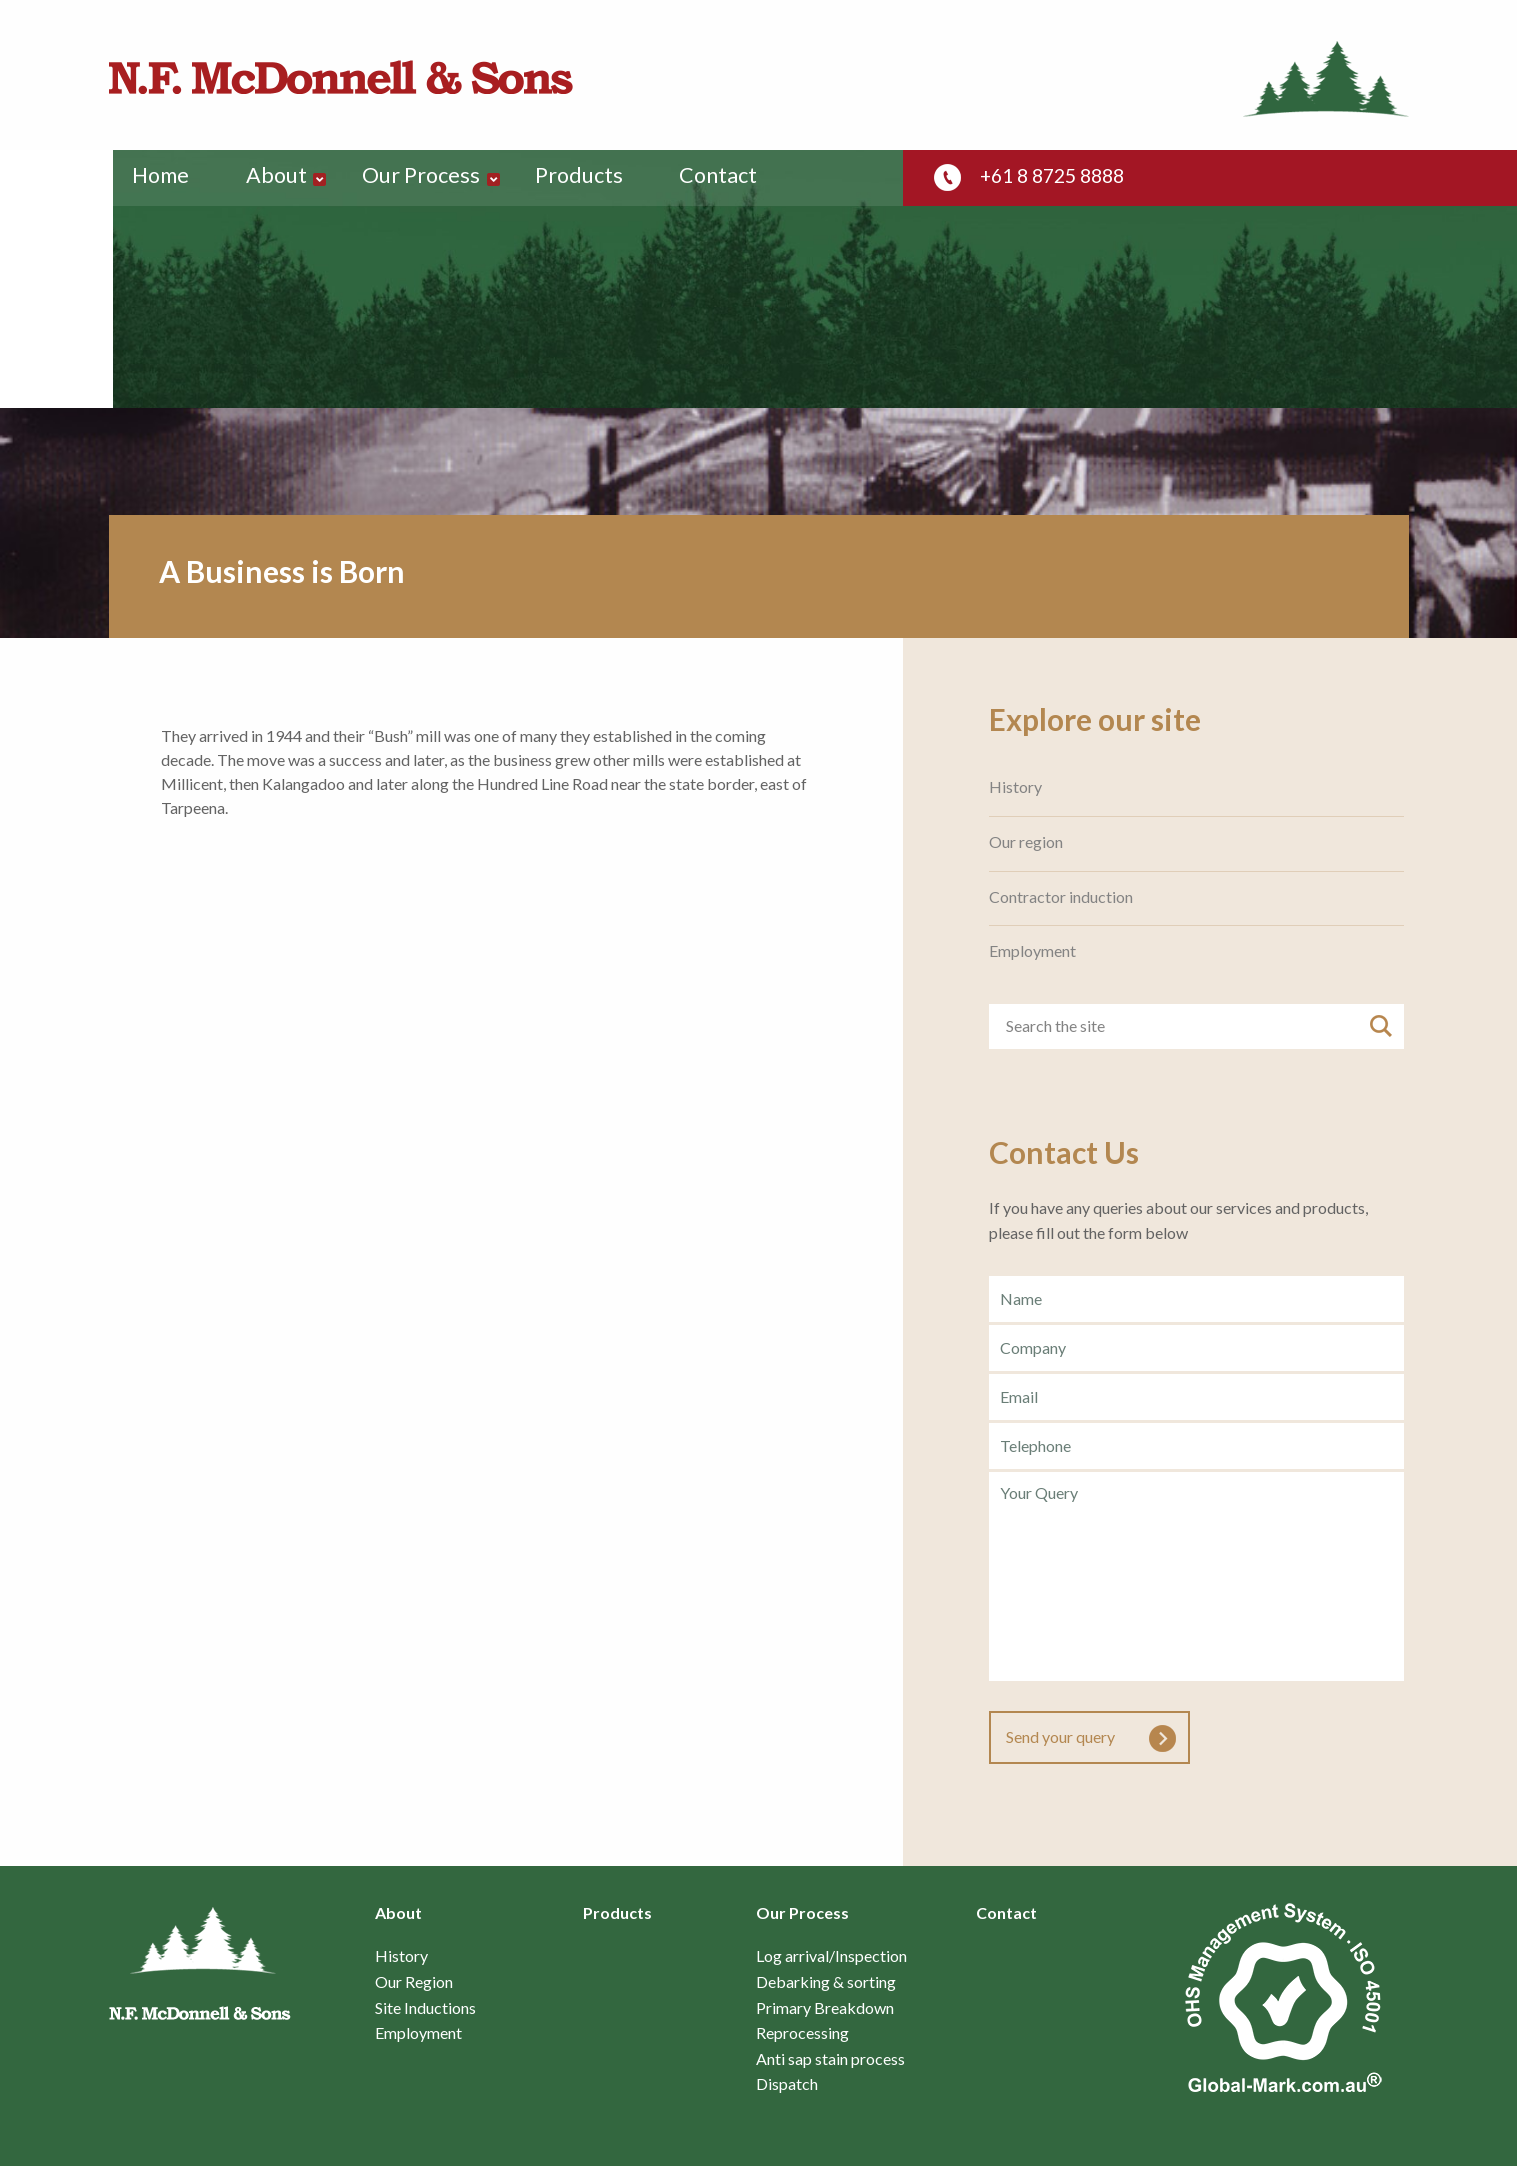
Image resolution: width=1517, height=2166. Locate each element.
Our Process (431, 177)
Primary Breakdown (825, 2008)
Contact (732, 177)
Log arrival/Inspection (831, 1956)
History (1015, 787)
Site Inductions (425, 2008)
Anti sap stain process (830, 2059)
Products (591, 177)
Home (163, 177)
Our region (1026, 842)
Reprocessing (802, 2033)
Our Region (414, 1982)
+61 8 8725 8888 (1058, 176)
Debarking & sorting (826, 1982)
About (284, 177)
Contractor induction (1061, 897)
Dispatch (787, 2084)
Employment (1032, 951)
